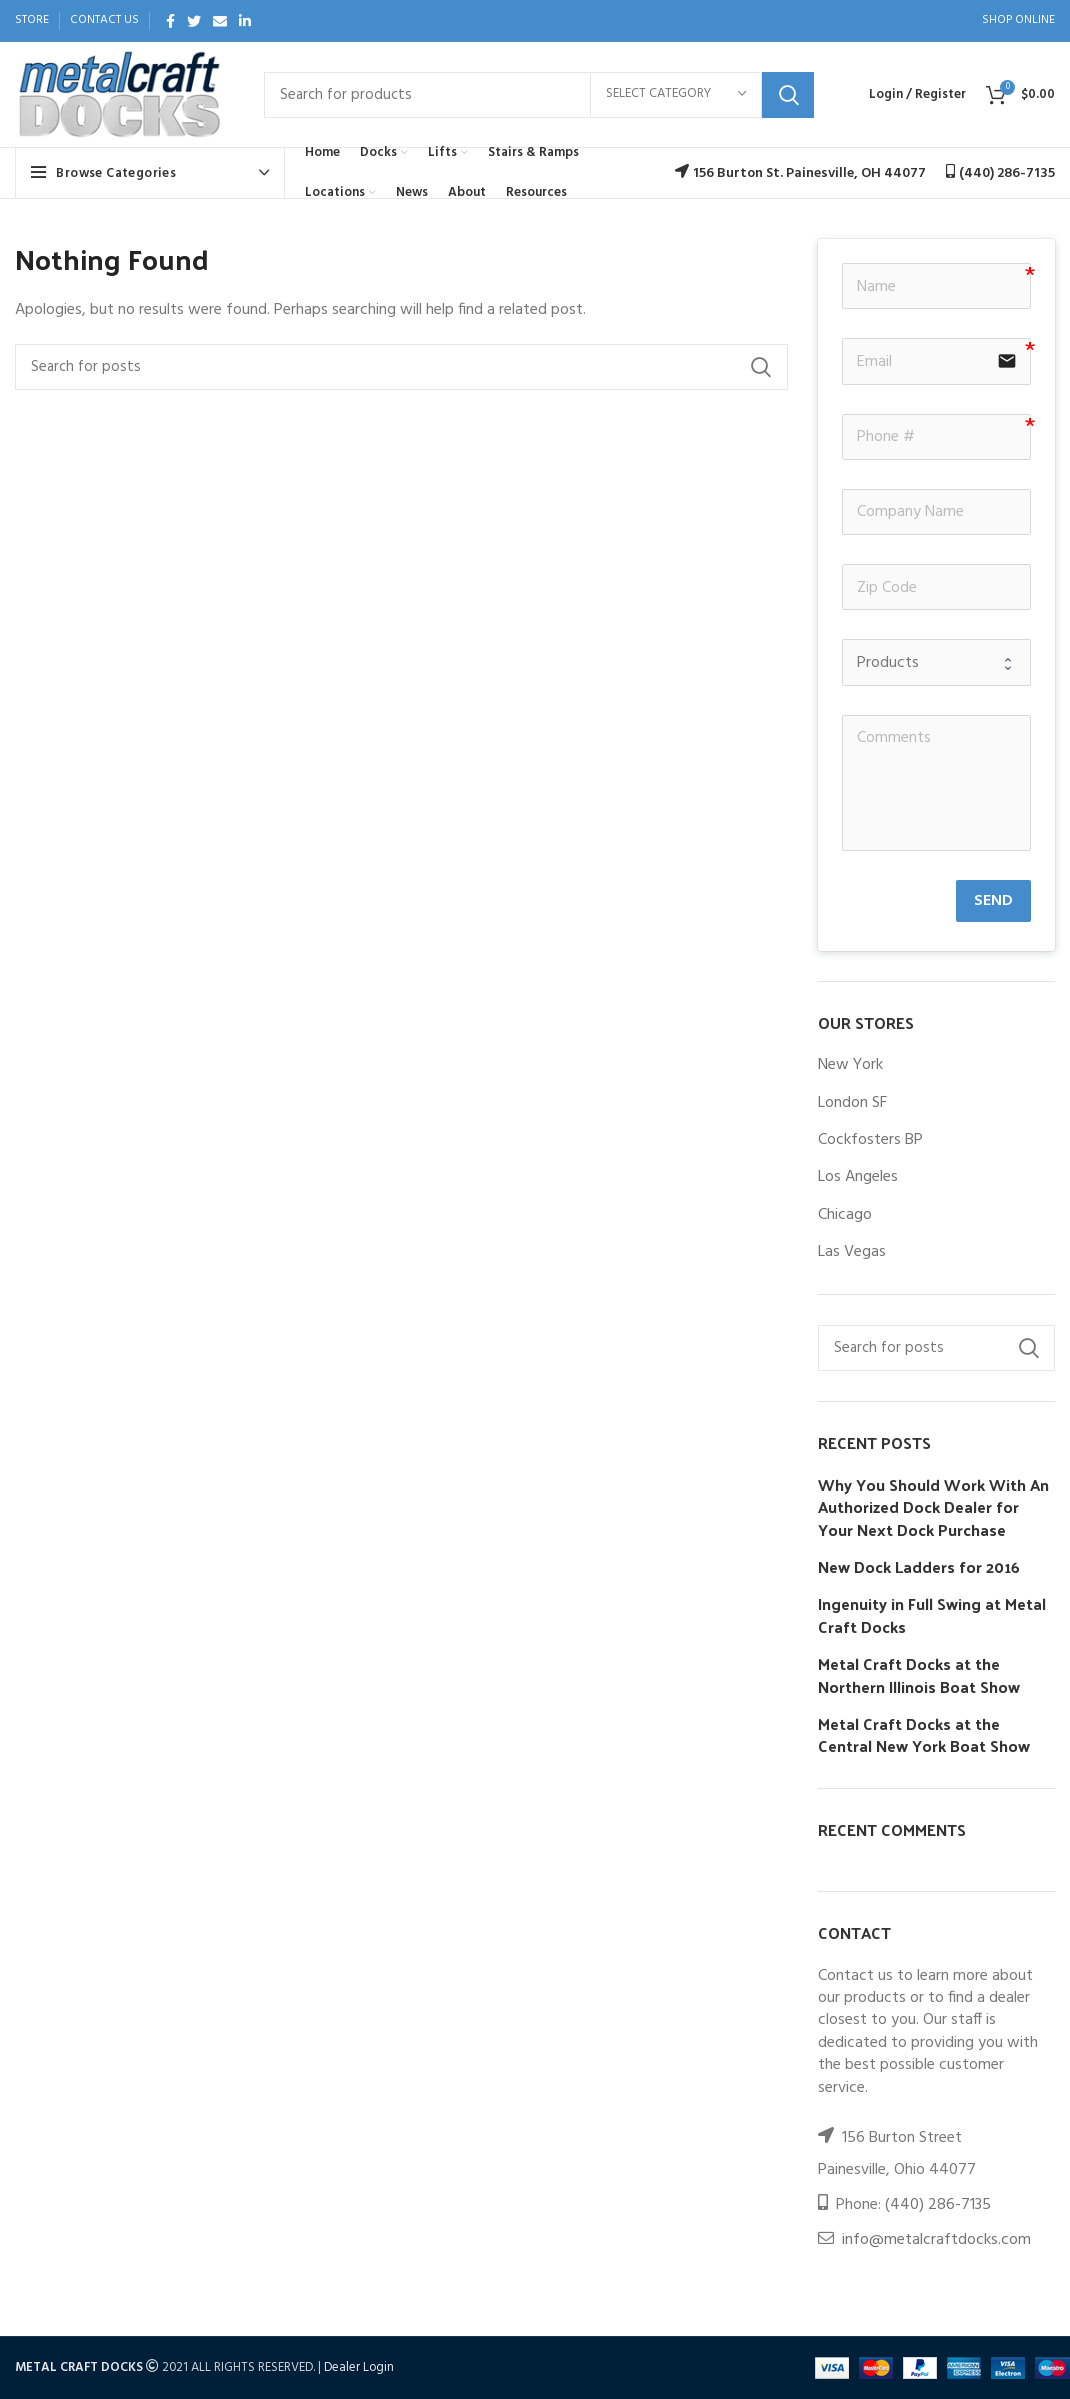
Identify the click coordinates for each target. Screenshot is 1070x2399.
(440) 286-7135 (938, 2205)
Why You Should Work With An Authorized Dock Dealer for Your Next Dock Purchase (933, 1507)
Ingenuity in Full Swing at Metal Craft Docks (932, 1615)
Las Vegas (852, 1252)
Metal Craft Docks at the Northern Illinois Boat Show (919, 1675)
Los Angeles (858, 1177)
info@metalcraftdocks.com (936, 2240)
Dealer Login (359, 2367)
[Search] (539, 95)
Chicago (845, 1215)
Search (788, 95)
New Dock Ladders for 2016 (919, 1567)
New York (850, 1065)
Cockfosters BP (870, 1140)
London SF (852, 1103)
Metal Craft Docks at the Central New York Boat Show (924, 1735)
